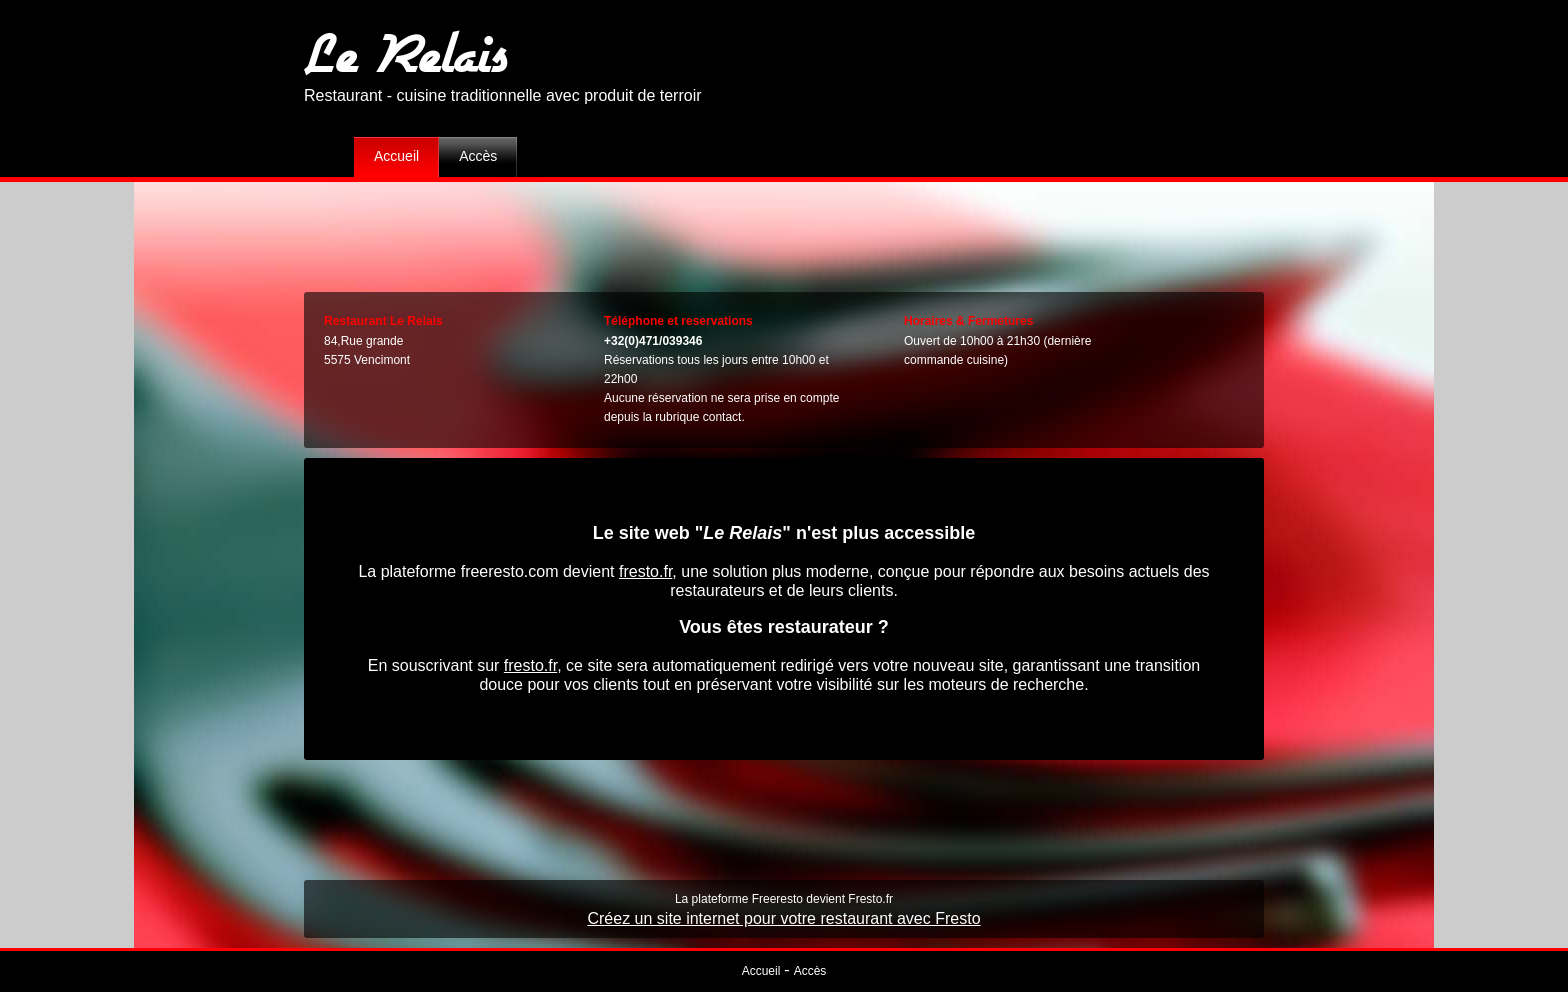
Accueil (396, 156)
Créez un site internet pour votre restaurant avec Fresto (783, 918)
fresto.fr (645, 571)
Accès (478, 156)
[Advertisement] (784, 232)
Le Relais (406, 52)
